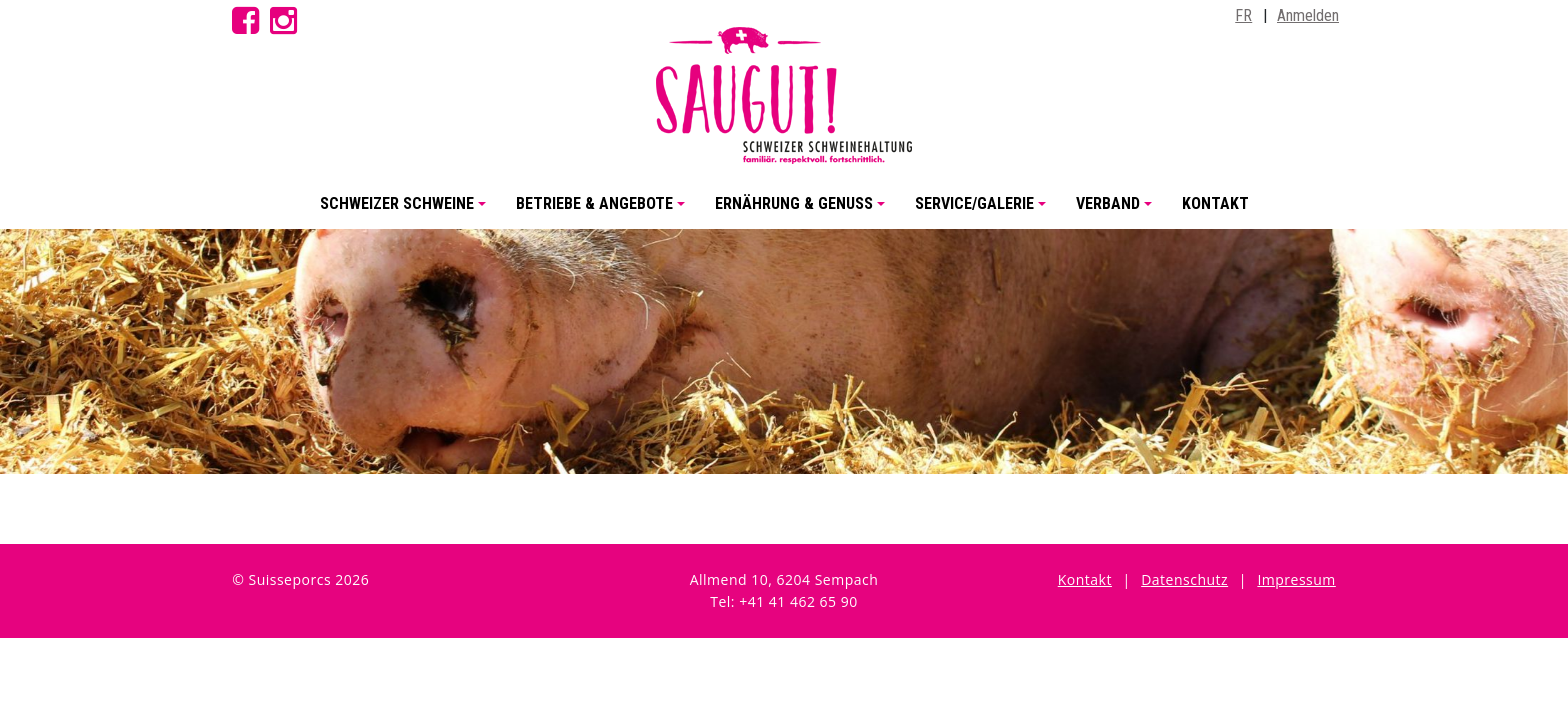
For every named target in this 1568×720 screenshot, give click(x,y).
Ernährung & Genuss (803, 211)
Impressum (1296, 579)
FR (1243, 15)
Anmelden (1308, 15)
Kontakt (1215, 203)
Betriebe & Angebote (603, 211)
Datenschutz (1184, 579)
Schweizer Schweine (406, 211)
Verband (1117, 211)
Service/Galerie (983, 211)
